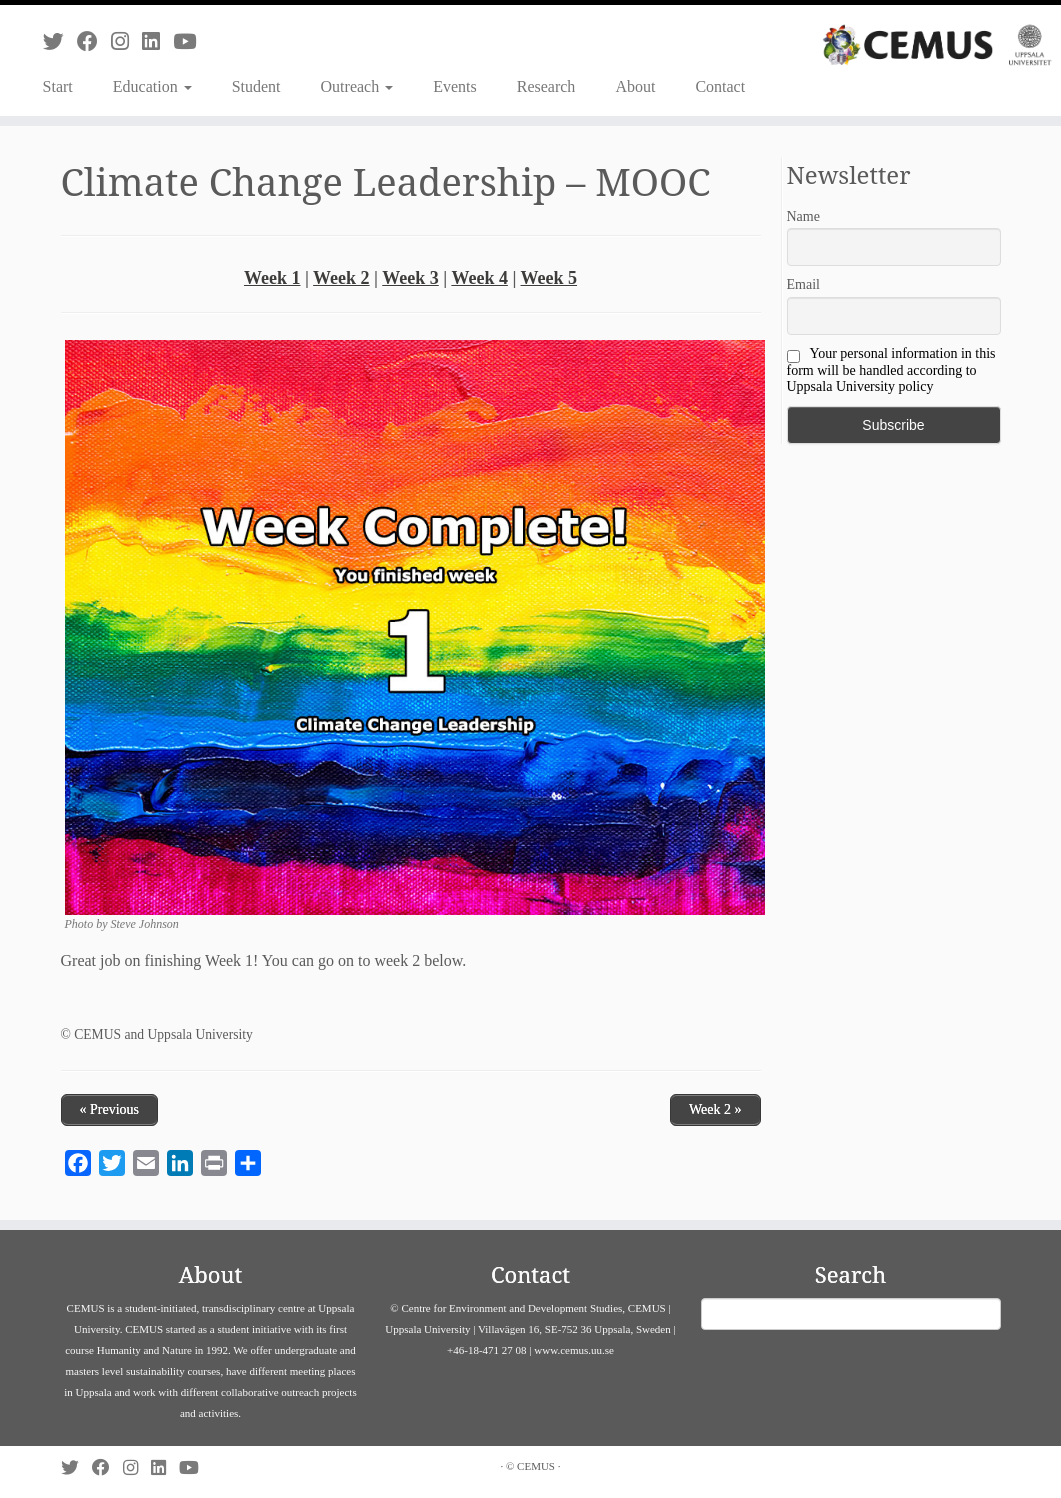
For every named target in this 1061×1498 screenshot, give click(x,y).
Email (803, 284)
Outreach (357, 86)
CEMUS (536, 1466)
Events (455, 86)
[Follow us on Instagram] (126, 41)
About (635, 86)
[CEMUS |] (937, 45)
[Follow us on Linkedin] (157, 41)
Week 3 (410, 278)
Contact (720, 86)
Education (152, 86)
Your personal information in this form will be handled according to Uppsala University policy (891, 370)
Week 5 (549, 278)
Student (256, 86)
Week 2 (341, 278)
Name (803, 216)
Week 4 (479, 278)
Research (546, 86)
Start (58, 86)
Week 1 (272, 278)
